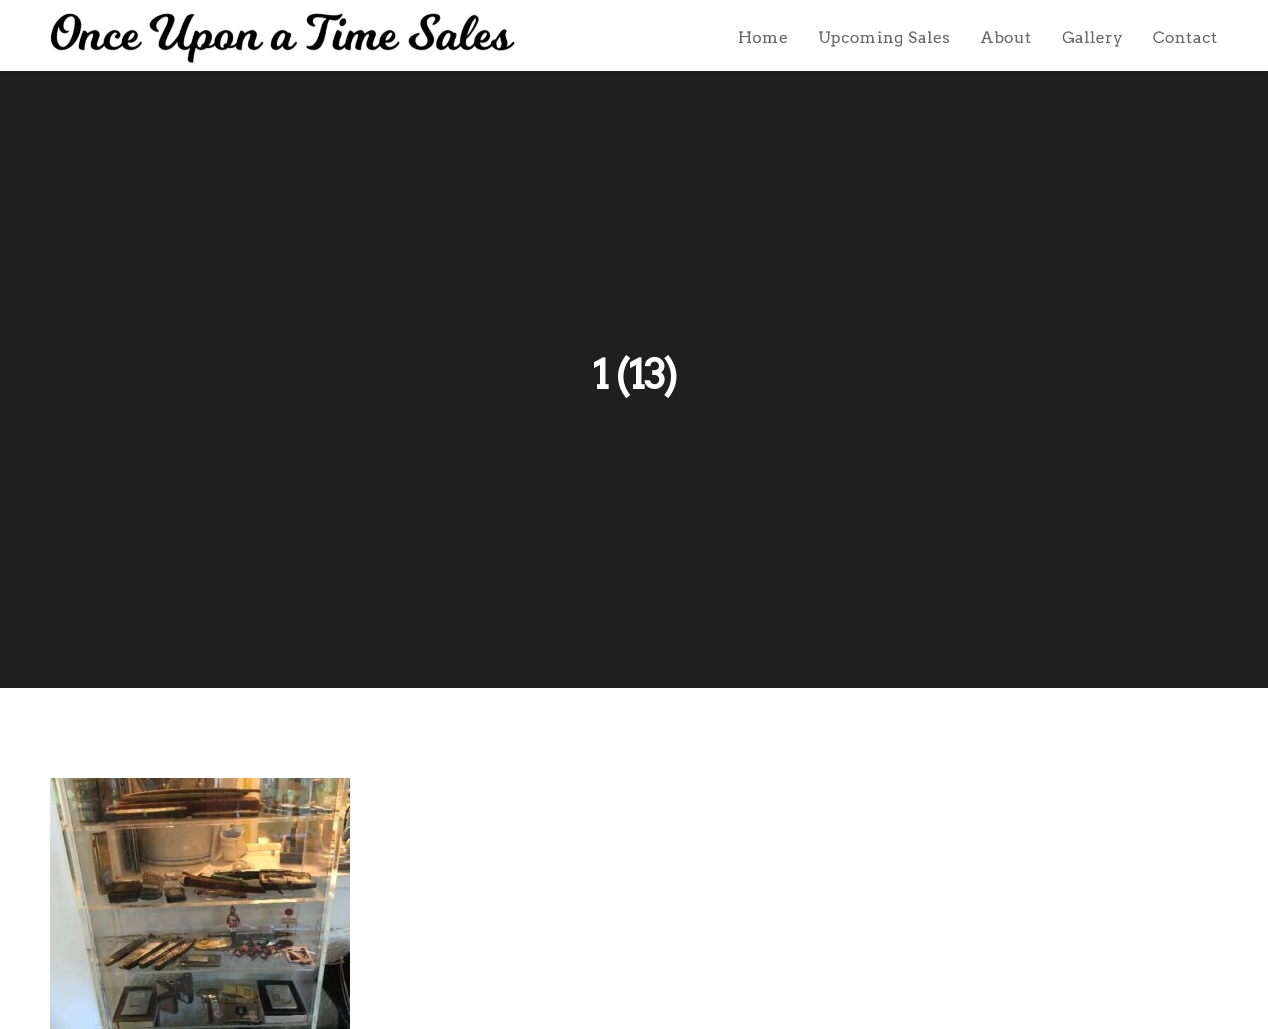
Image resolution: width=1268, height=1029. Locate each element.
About (1006, 37)
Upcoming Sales (884, 37)
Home (763, 37)
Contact (1185, 37)
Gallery (1092, 37)
